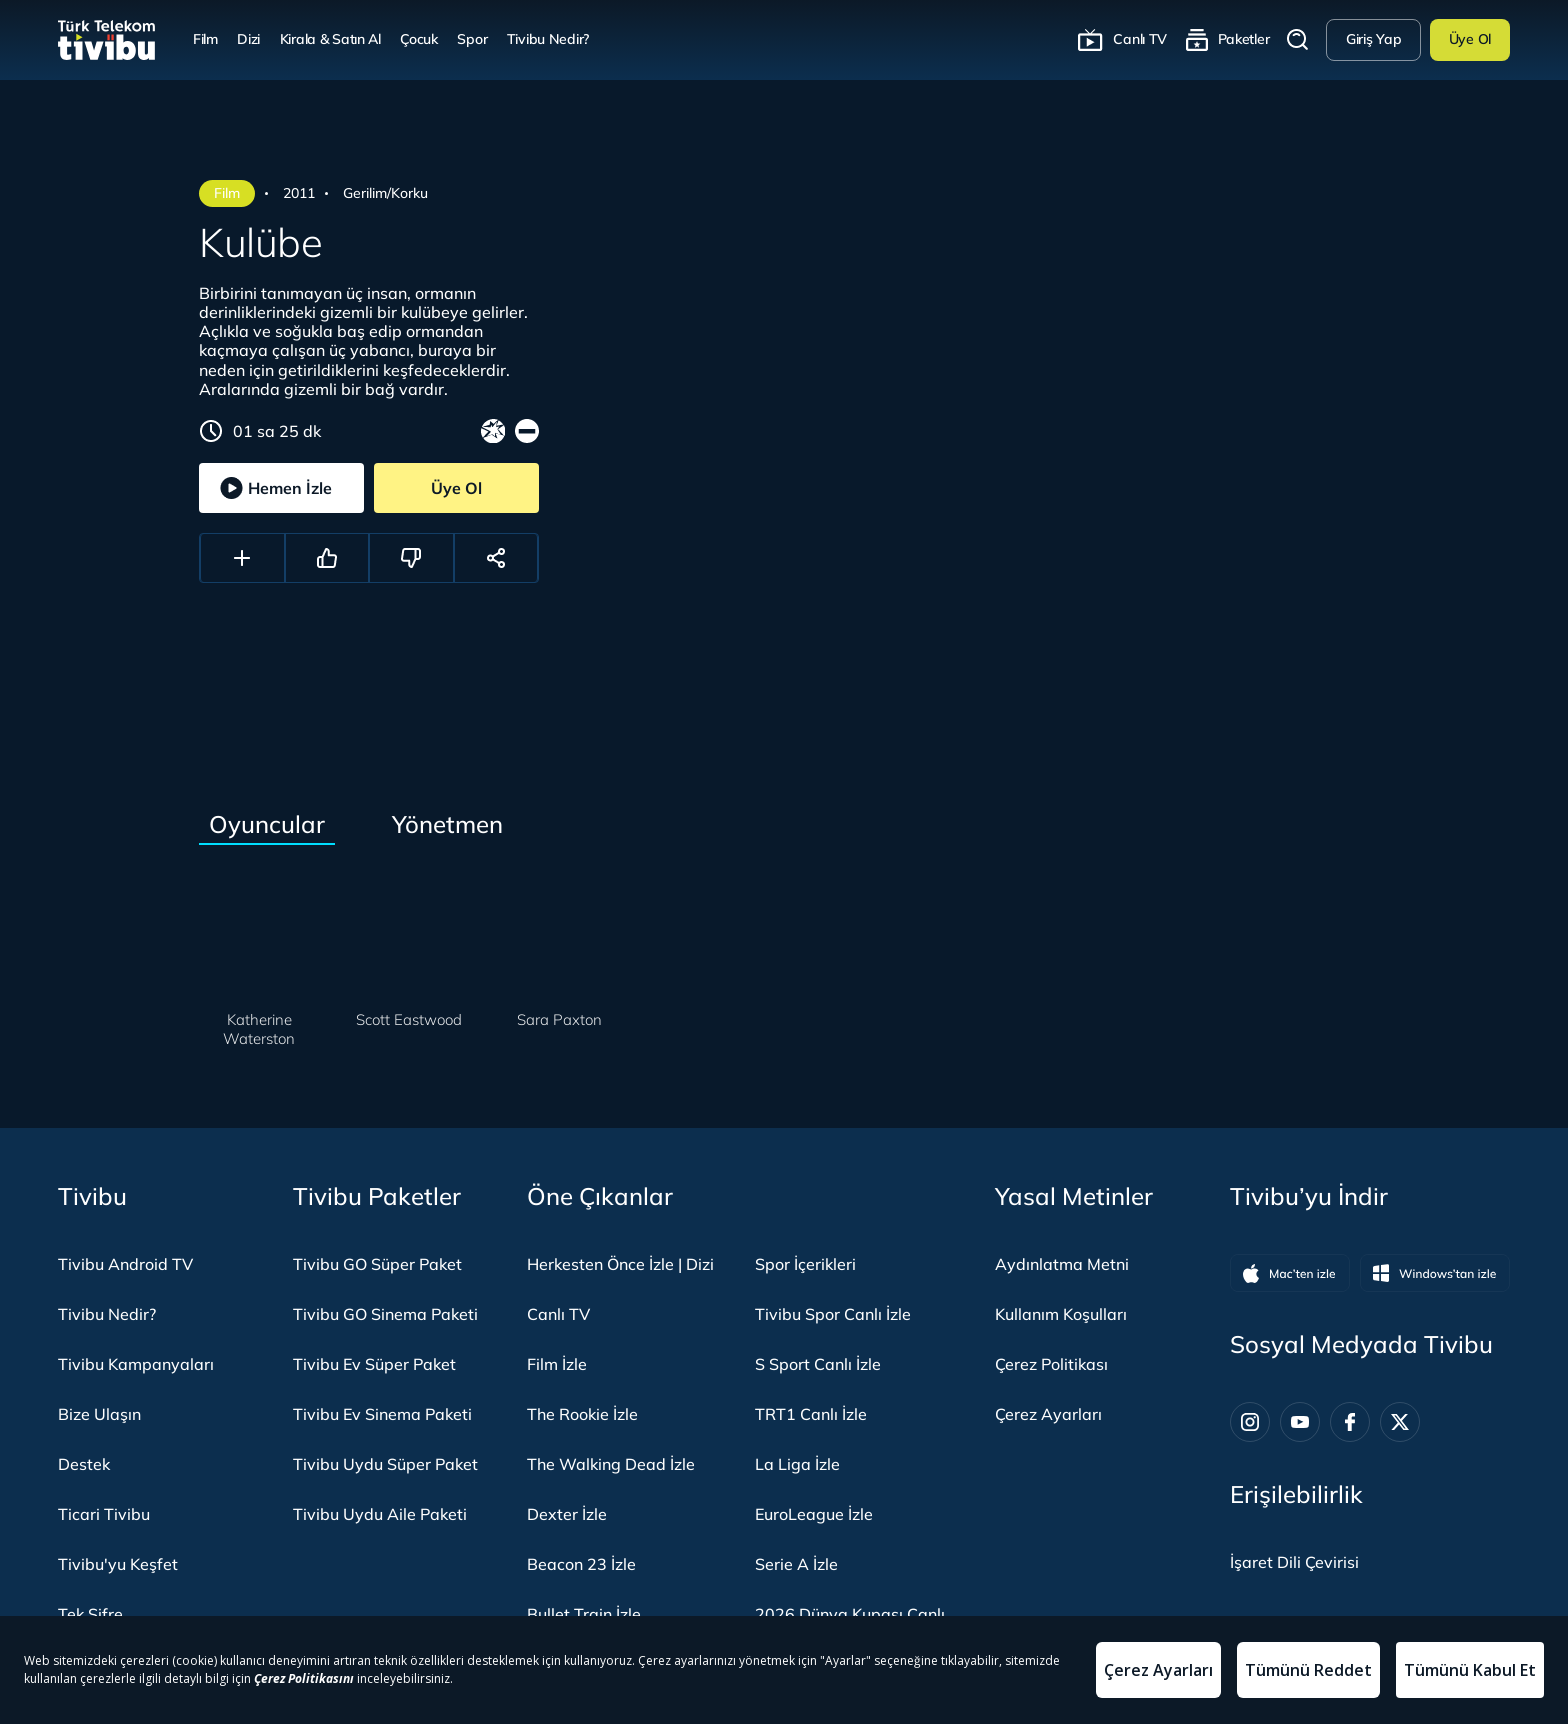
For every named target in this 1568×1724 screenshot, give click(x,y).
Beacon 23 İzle (581, 1564)
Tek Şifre (90, 1614)
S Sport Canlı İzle (818, 1364)
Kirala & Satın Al (330, 39)
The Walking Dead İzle (611, 1464)
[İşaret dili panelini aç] (1294, 1562)
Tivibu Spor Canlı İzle (833, 1314)
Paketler (1244, 39)
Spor (472, 39)
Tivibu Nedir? (548, 39)
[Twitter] (1400, 1422)
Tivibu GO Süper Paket (377, 1264)
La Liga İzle (797, 1464)
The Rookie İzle (582, 1414)
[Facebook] (1350, 1422)
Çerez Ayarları (1048, 1414)
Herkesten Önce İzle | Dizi (620, 1264)
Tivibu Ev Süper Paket (374, 1364)
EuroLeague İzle (814, 1514)
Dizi (248, 39)
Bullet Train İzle (584, 1614)
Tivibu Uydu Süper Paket (385, 1464)
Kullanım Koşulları (1061, 1314)
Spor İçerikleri (805, 1264)
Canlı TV (1140, 39)
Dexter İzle (567, 1514)
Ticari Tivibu (104, 1514)
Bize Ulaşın (99, 1414)
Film (205, 39)
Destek (84, 1464)
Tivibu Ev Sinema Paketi (382, 1414)
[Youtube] (1300, 1422)
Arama (1298, 40)
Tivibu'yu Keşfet (118, 1564)
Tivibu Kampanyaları (136, 1364)
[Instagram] (1250, 1422)
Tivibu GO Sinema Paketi (385, 1314)
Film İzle (557, 1364)
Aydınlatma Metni (1062, 1264)
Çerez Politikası (1051, 1364)
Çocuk (419, 39)
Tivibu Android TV (125, 1264)
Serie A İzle (796, 1564)
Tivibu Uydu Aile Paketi (380, 1514)
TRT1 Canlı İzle (811, 1414)
